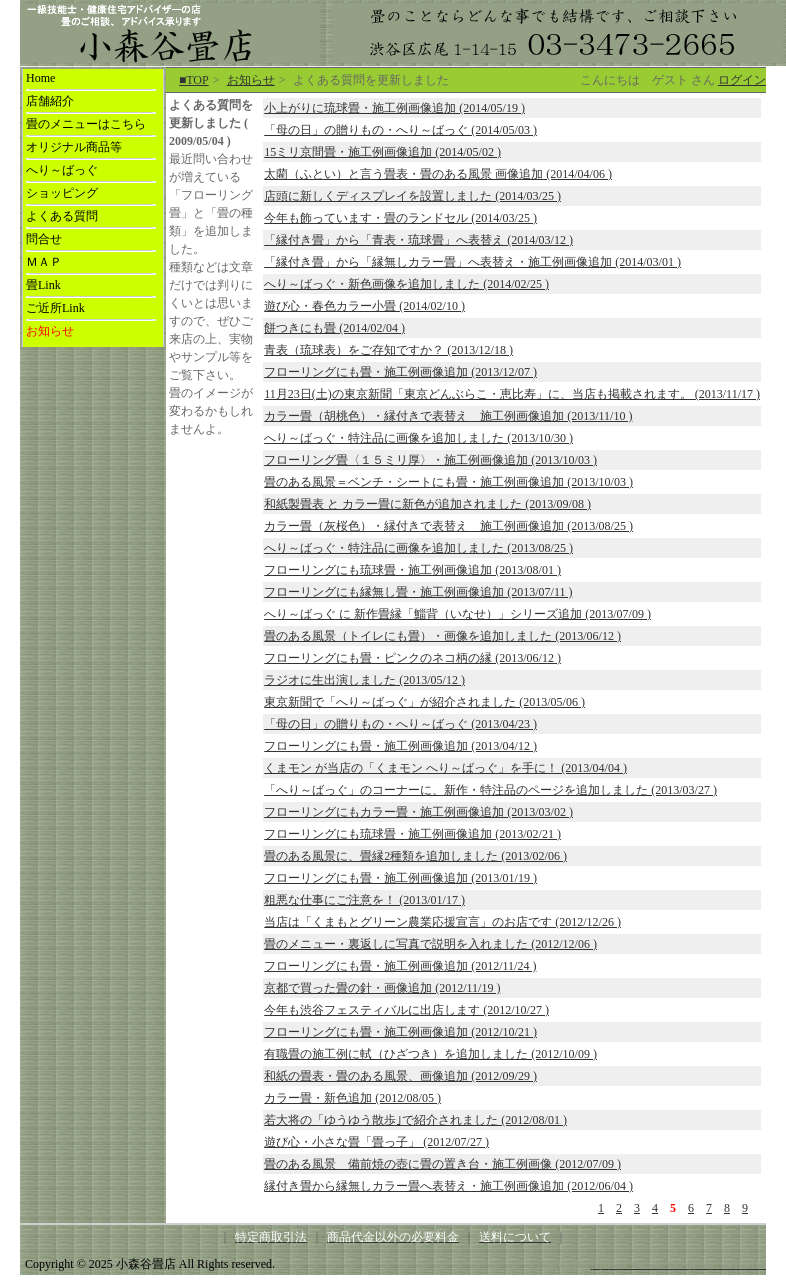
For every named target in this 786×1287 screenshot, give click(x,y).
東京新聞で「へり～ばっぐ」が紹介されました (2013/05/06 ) (424, 702)
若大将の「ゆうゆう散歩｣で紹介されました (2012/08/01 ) (415, 1120)
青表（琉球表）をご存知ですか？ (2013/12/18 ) (388, 350)
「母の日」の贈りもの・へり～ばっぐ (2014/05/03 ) (400, 130)
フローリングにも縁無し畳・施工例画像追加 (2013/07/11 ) (418, 592)
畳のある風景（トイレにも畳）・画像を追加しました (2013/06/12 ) (442, 636)
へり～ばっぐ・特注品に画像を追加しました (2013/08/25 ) (418, 548)
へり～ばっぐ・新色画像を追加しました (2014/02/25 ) (406, 284)
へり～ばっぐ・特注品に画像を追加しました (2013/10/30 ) (418, 438)
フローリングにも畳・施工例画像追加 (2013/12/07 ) (400, 372)
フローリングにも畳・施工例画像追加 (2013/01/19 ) (400, 878)
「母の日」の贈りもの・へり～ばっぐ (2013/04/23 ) (400, 724)
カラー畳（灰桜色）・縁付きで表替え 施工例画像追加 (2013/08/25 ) (448, 526)
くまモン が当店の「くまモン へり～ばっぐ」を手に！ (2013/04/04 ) (445, 768)
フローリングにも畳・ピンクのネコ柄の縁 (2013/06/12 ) (412, 658)
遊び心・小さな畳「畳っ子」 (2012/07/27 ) (376, 1142)
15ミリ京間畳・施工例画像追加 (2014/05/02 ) (382, 152)
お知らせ (251, 80)
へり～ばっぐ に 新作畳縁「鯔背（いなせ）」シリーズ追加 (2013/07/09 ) (457, 614)
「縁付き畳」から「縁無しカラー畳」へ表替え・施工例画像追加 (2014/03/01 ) (472, 262)
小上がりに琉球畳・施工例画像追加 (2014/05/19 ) (394, 108)
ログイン (742, 80)
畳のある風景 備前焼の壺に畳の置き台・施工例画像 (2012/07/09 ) (442, 1164)
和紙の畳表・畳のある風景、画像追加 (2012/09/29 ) (400, 1076)
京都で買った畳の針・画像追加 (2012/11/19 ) (382, 988)
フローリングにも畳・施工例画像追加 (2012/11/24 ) (400, 966)
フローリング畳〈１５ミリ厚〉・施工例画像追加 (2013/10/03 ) (430, 460)
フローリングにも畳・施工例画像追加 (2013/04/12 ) (400, 746)
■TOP (194, 80)
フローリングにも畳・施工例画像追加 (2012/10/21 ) (400, 1032)
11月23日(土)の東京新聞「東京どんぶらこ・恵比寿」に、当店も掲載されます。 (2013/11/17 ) (512, 394)
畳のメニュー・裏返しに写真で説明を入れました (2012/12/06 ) (430, 944)
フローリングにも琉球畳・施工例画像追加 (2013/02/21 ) (412, 834)
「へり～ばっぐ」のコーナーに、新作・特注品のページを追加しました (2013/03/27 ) (490, 790)
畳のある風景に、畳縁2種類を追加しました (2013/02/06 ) (415, 856)
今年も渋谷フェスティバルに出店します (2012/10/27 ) (406, 1010)
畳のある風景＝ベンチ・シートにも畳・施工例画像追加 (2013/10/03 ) (448, 482)
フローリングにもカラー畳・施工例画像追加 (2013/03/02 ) (418, 812)
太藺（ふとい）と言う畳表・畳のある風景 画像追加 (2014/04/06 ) (438, 174)
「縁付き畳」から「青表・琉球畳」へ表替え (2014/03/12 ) (418, 240)
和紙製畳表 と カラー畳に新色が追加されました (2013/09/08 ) (427, 504)
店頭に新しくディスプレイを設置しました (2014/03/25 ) (412, 196)
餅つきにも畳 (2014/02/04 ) (334, 328)
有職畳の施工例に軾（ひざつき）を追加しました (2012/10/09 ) (430, 1054)
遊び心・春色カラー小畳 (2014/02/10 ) (364, 306)
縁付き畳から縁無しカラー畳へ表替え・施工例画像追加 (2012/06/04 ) (448, 1186)
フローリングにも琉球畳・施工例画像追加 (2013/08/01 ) (412, 570)
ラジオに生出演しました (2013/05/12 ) (364, 680)
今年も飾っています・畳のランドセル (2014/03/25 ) (400, 218)
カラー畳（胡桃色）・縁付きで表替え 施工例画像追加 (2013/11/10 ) (448, 416)
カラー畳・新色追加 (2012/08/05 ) (352, 1098)
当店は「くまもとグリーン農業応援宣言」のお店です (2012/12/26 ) (442, 922)
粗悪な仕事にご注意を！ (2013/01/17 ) (364, 900)
